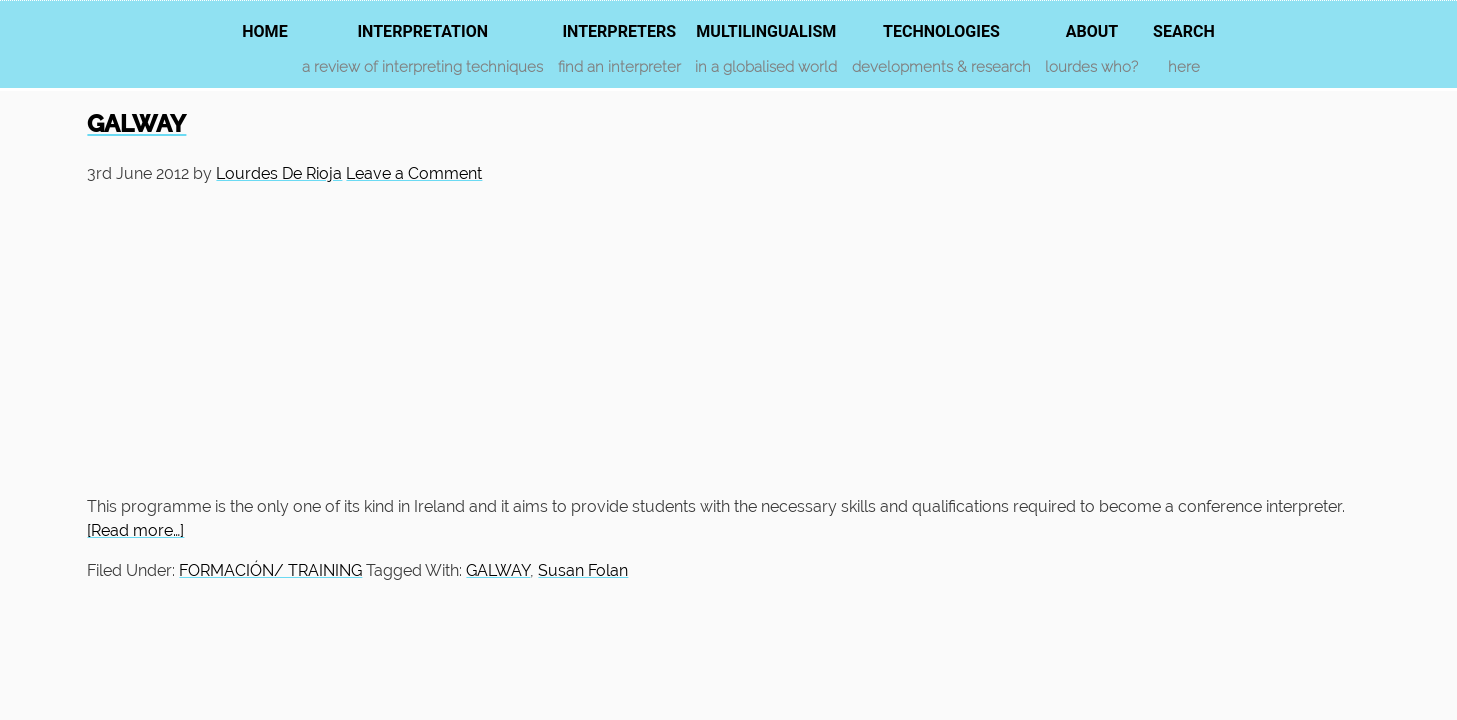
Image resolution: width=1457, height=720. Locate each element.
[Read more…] (135, 530)
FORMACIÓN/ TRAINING (270, 570)
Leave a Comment (414, 173)
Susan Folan (583, 570)
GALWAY (136, 123)
